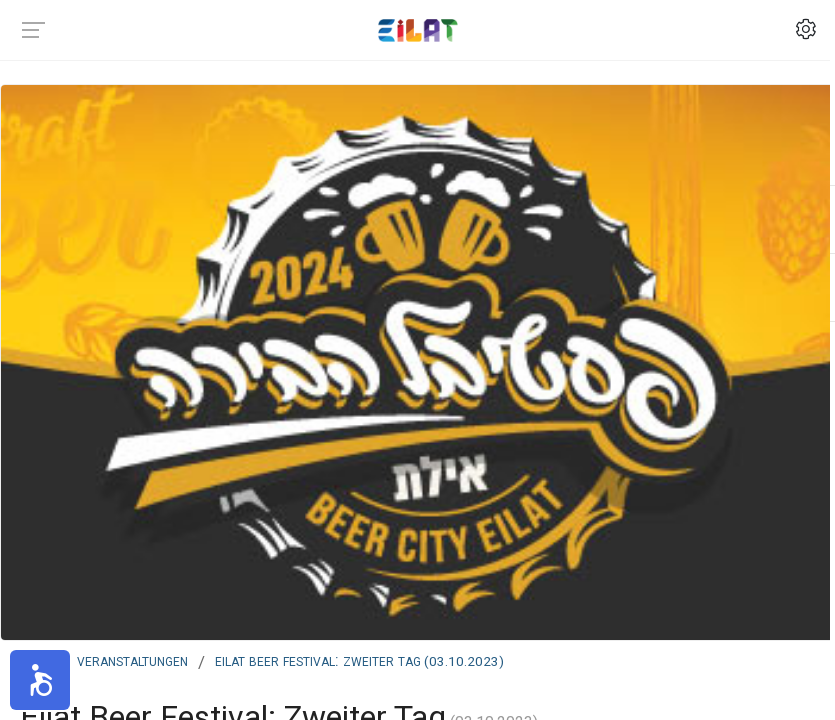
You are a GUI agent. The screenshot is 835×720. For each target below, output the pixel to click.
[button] (40, 680)
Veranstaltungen (132, 660)
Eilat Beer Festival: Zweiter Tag (359, 660)
